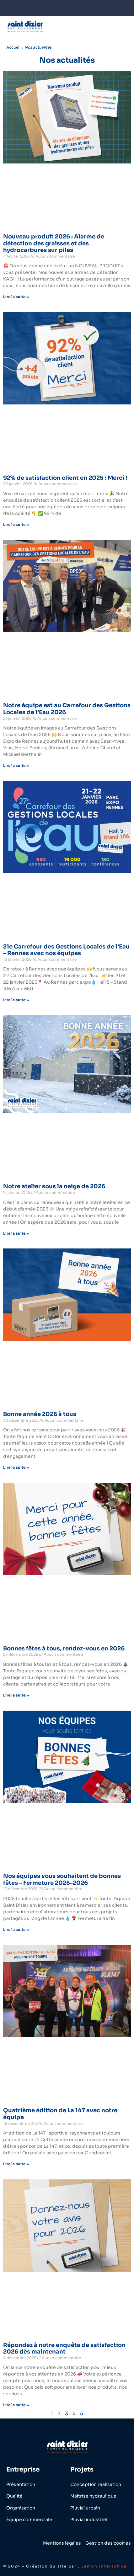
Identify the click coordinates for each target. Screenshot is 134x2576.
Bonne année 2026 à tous (39, 1414)
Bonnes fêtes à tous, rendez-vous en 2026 (64, 1648)
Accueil (13, 47)
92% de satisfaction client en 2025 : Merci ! (65, 477)
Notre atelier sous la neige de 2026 (54, 1186)
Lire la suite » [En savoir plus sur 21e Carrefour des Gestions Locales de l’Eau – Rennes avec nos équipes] (16, 999)
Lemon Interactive (104, 2566)
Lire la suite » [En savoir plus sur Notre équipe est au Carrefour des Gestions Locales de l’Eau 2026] (16, 765)
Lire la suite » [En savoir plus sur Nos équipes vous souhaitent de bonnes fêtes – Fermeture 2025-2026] (16, 1929)
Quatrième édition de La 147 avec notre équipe (60, 2114)
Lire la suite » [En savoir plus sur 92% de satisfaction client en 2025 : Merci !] (16, 524)
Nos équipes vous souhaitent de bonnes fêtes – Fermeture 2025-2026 (62, 1879)
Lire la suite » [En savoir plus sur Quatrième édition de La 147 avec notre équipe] (16, 2164)
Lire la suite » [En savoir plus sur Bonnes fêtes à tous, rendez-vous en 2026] (16, 1695)
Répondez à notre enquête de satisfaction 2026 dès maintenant (64, 2348)
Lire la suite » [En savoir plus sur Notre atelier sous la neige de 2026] (16, 1233)
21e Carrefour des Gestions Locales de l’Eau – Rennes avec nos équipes (66, 950)
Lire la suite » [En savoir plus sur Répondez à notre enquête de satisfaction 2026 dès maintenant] (16, 2404)
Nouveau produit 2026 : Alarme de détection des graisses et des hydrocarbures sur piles (53, 243)
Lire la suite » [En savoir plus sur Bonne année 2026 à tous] (16, 1467)
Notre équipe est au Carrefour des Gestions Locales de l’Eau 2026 (67, 709)
